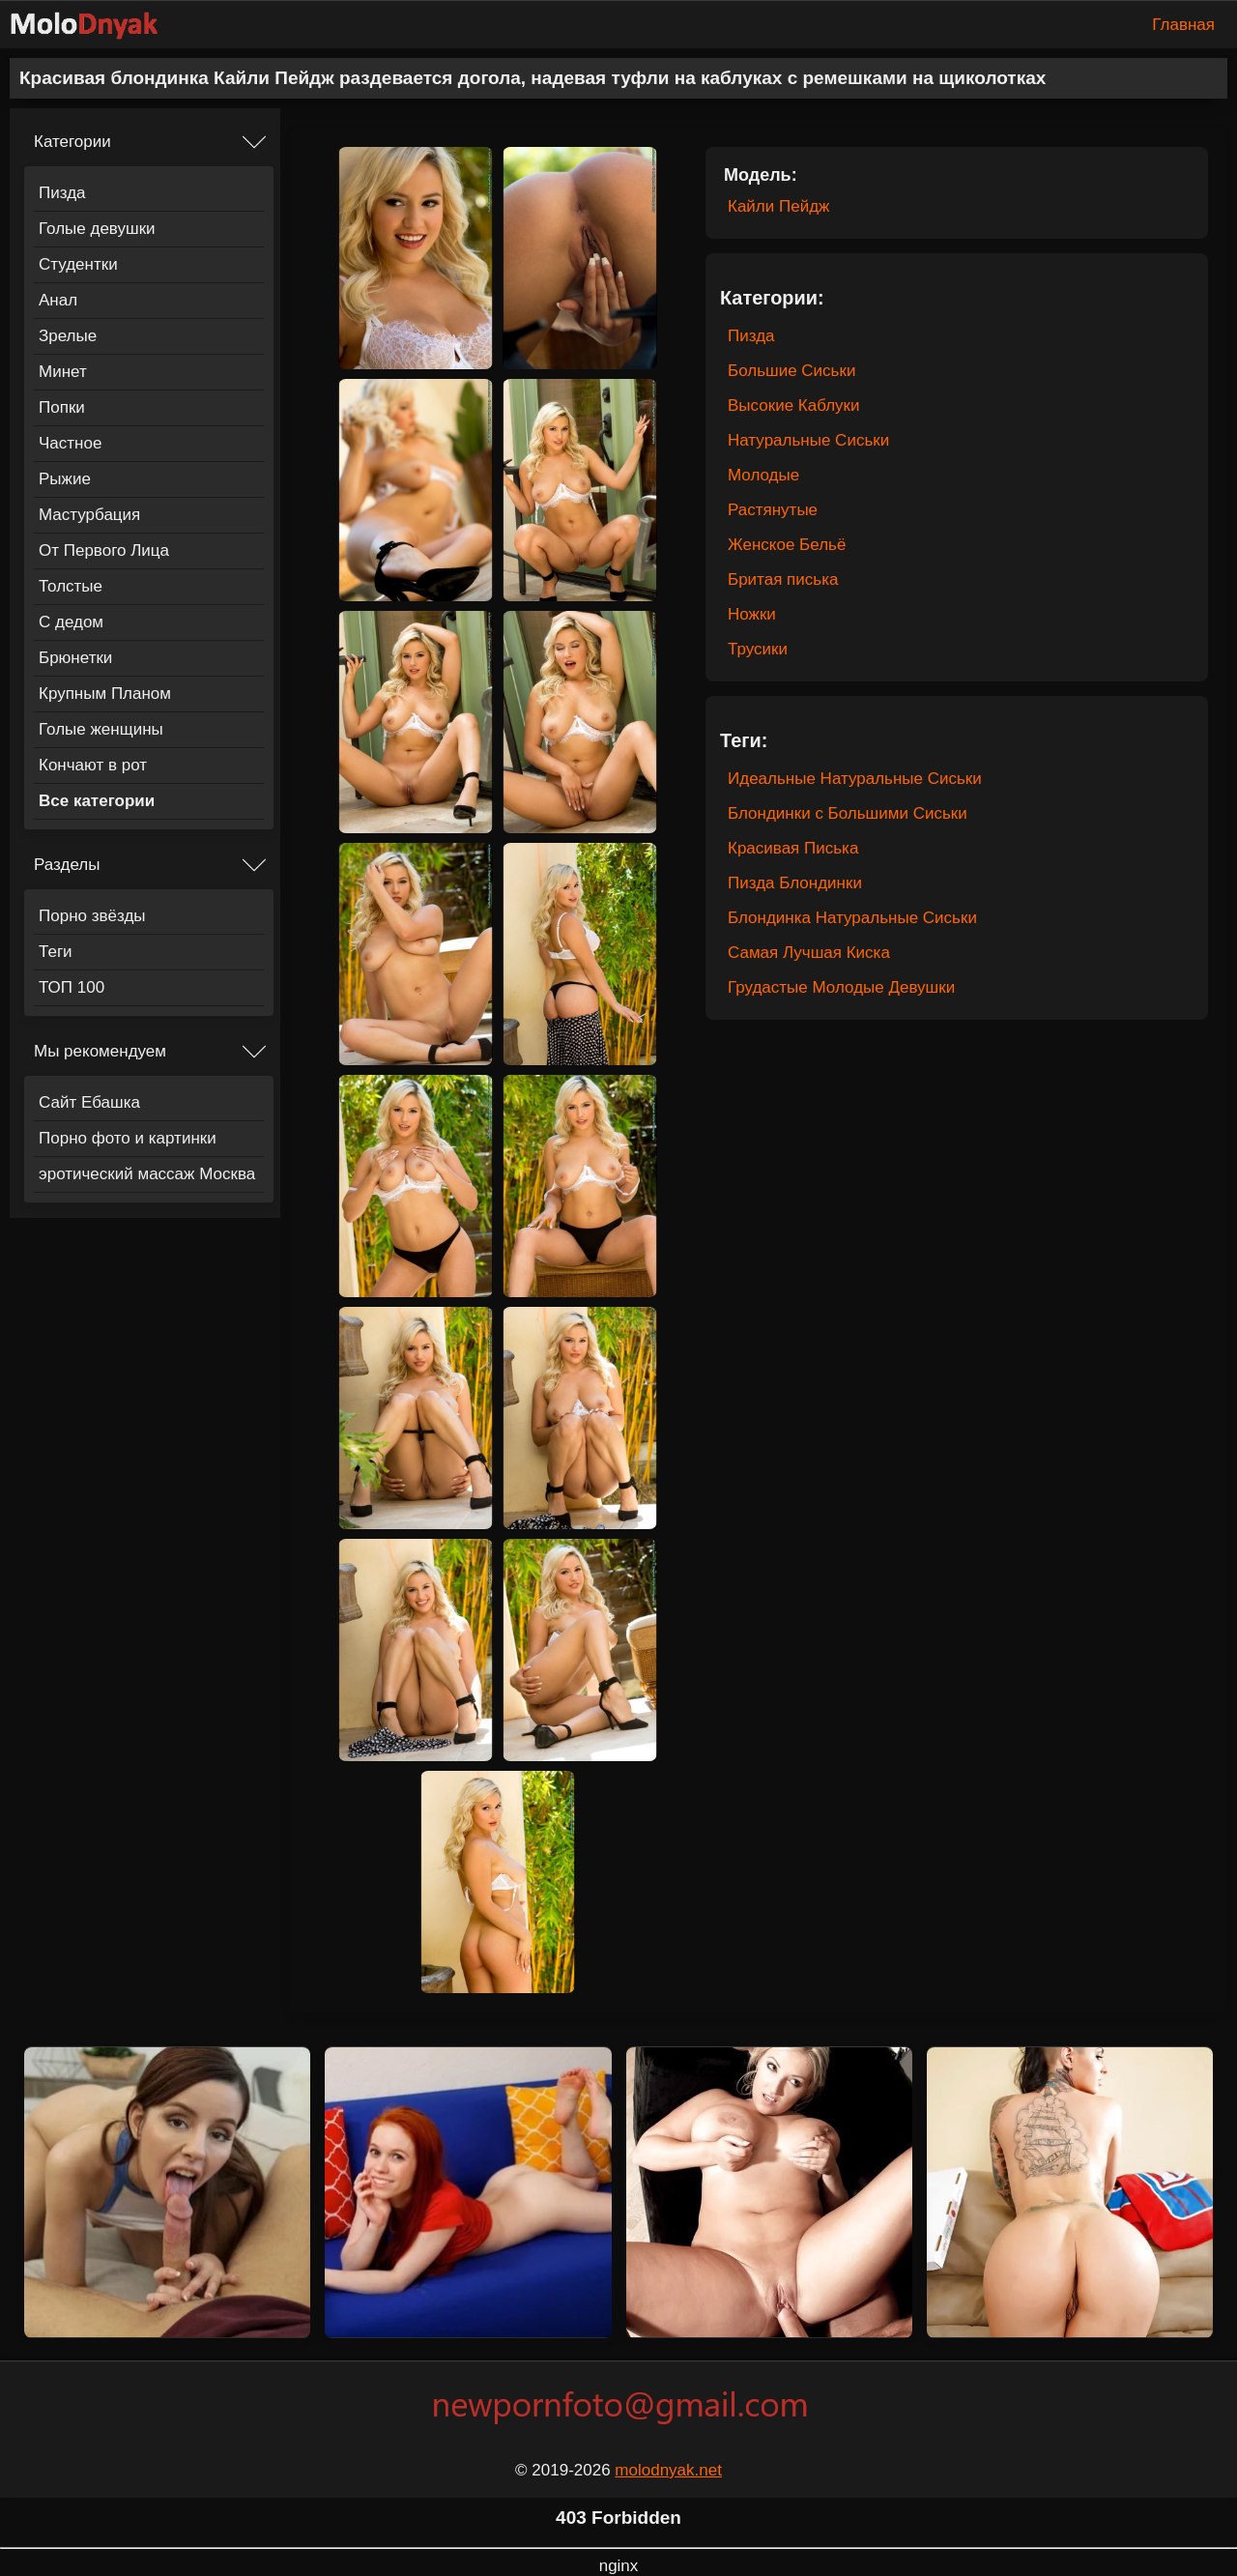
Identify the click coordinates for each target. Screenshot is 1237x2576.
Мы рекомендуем (100, 1051)
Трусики (758, 649)
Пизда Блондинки (795, 883)
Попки (62, 407)
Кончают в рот (93, 765)
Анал (58, 300)
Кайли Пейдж (778, 206)
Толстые (70, 586)
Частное (70, 443)
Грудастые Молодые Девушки (841, 987)
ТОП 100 (71, 987)
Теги (55, 951)
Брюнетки (75, 658)
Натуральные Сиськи (808, 440)
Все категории (97, 801)
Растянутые (773, 510)
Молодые (763, 475)
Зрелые (68, 336)
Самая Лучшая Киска (809, 952)
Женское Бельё (787, 544)
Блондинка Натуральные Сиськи (852, 918)
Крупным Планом (105, 693)
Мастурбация (89, 515)
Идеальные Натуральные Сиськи (855, 778)
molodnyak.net (668, 2470)
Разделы (67, 864)
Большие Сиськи (791, 371)
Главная (1183, 24)
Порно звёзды (92, 916)
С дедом (71, 622)
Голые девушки (97, 228)
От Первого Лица (104, 550)
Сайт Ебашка (89, 1102)
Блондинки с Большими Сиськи (847, 813)
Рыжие (65, 479)
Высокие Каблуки (794, 405)
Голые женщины (101, 729)
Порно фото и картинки (127, 1138)
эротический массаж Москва (147, 1174)
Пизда (62, 193)
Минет (63, 371)
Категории (72, 141)
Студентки (78, 264)
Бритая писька (783, 579)
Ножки (752, 614)
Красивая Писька (793, 848)
